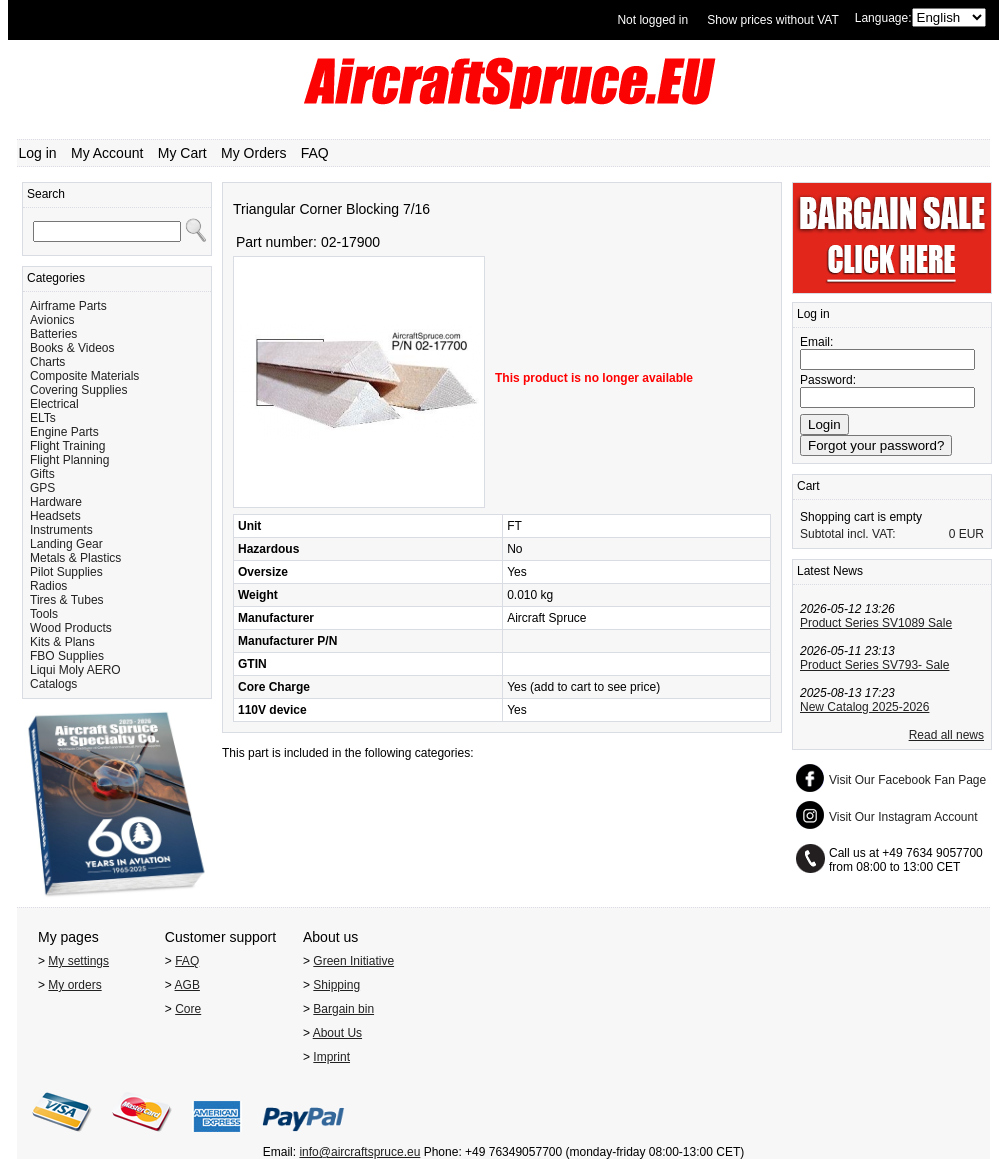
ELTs (43, 418)
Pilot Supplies (66, 572)
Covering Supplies (78, 390)
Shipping (336, 985)
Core (188, 1009)
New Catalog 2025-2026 (864, 707)
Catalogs (53, 684)
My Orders (253, 153)
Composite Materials (84, 376)
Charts (47, 362)
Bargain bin (343, 1009)
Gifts (42, 474)
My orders (74, 985)
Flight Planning (69, 460)
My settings (78, 961)
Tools (44, 614)
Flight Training (67, 446)
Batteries (53, 334)
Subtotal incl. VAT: (848, 534)
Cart (808, 486)
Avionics (52, 320)
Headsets (55, 516)
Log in (38, 153)
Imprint (331, 1057)
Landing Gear (66, 544)
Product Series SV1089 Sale (876, 623)
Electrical (54, 404)
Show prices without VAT (773, 20)
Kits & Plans (62, 642)
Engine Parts (64, 432)
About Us (337, 1033)
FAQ (315, 153)
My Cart (182, 153)
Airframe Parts (68, 306)
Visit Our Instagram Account (903, 817)
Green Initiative (353, 961)
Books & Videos (72, 348)
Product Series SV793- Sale (874, 665)
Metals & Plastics (75, 558)
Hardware (56, 502)
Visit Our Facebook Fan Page (907, 780)
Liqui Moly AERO (75, 670)
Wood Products (71, 628)
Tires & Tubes (67, 600)
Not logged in (652, 20)
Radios (48, 586)
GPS (42, 488)
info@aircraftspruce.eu (359, 1152)
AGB (187, 985)
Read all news (946, 735)
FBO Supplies (67, 656)
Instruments (61, 530)
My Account (107, 153)
